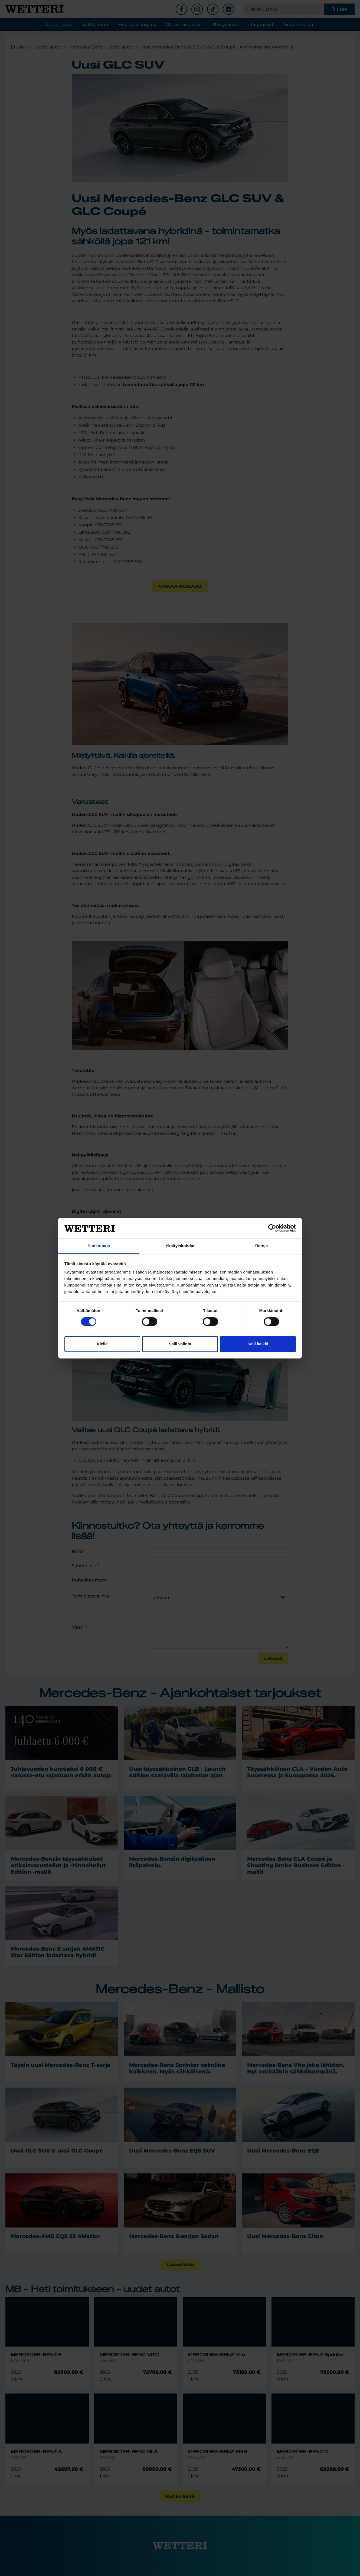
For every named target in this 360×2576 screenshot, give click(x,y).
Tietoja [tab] (261, 1246)
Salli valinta (180, 1344)
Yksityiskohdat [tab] (179, 1246)
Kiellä (102, 1344)
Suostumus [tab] (99, 1246)
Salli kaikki (257, 1344)
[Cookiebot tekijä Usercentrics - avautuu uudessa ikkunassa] (272, 1228)
